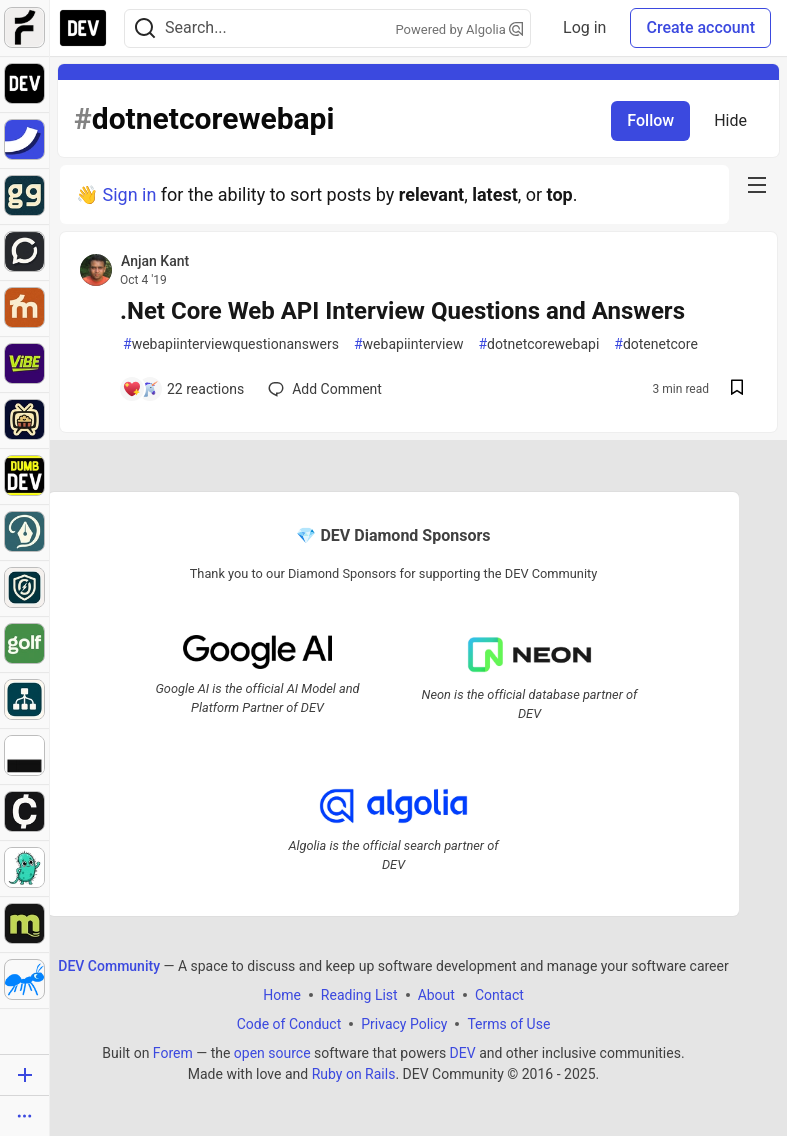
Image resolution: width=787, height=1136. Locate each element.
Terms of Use (508, 1023)
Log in (584, 27)
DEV (463, 1052)
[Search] (145, 28)
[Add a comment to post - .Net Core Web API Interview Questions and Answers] (183, 389)
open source (272, 1052)
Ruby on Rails (354, 1073)
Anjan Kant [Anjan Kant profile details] (155, 261)
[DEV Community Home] (83, 28)
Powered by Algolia (460, 29)
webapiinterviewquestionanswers (231, 344)
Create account (700, 27)
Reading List (359, 994)
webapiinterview (408, 344)
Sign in (129, 194)
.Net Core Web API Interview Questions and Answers (402, 311)
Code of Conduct (289, 1023)
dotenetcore (656, 344)
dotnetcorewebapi (538, 344)
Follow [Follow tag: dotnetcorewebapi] (650, 120)
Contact (499, 994)
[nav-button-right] (757, 185)
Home (282, 994)
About (436, 994)
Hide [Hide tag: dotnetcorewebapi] (730, 120)
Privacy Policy (404, 1023)
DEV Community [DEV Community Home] (109, 965)
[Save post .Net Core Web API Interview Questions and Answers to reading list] (737, 389)
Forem (173, 1052)
